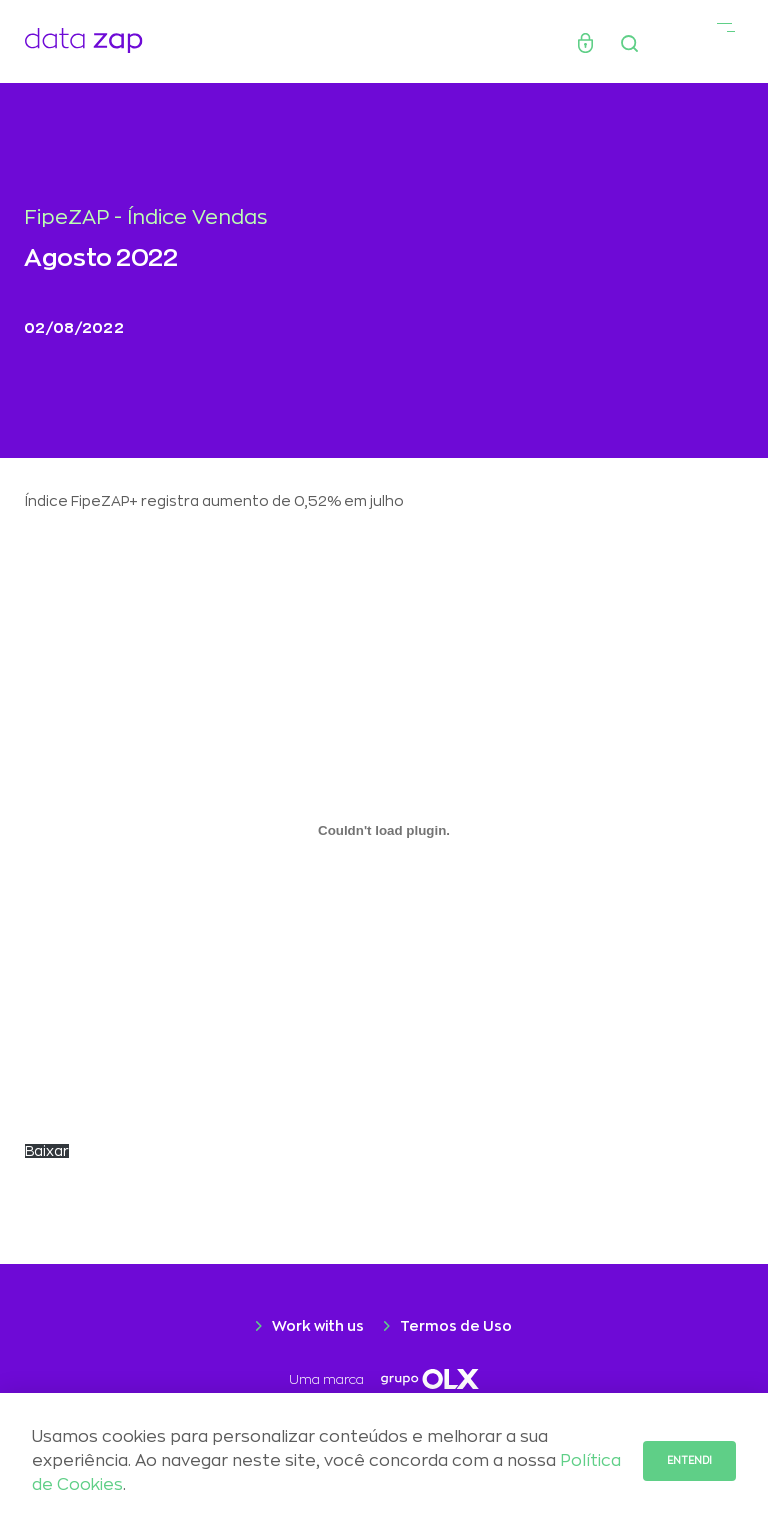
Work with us (318, 1326)
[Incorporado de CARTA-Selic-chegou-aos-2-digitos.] (384, 830)
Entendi (689, 1461)
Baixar (47, 1151)
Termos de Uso (456, 1326)
